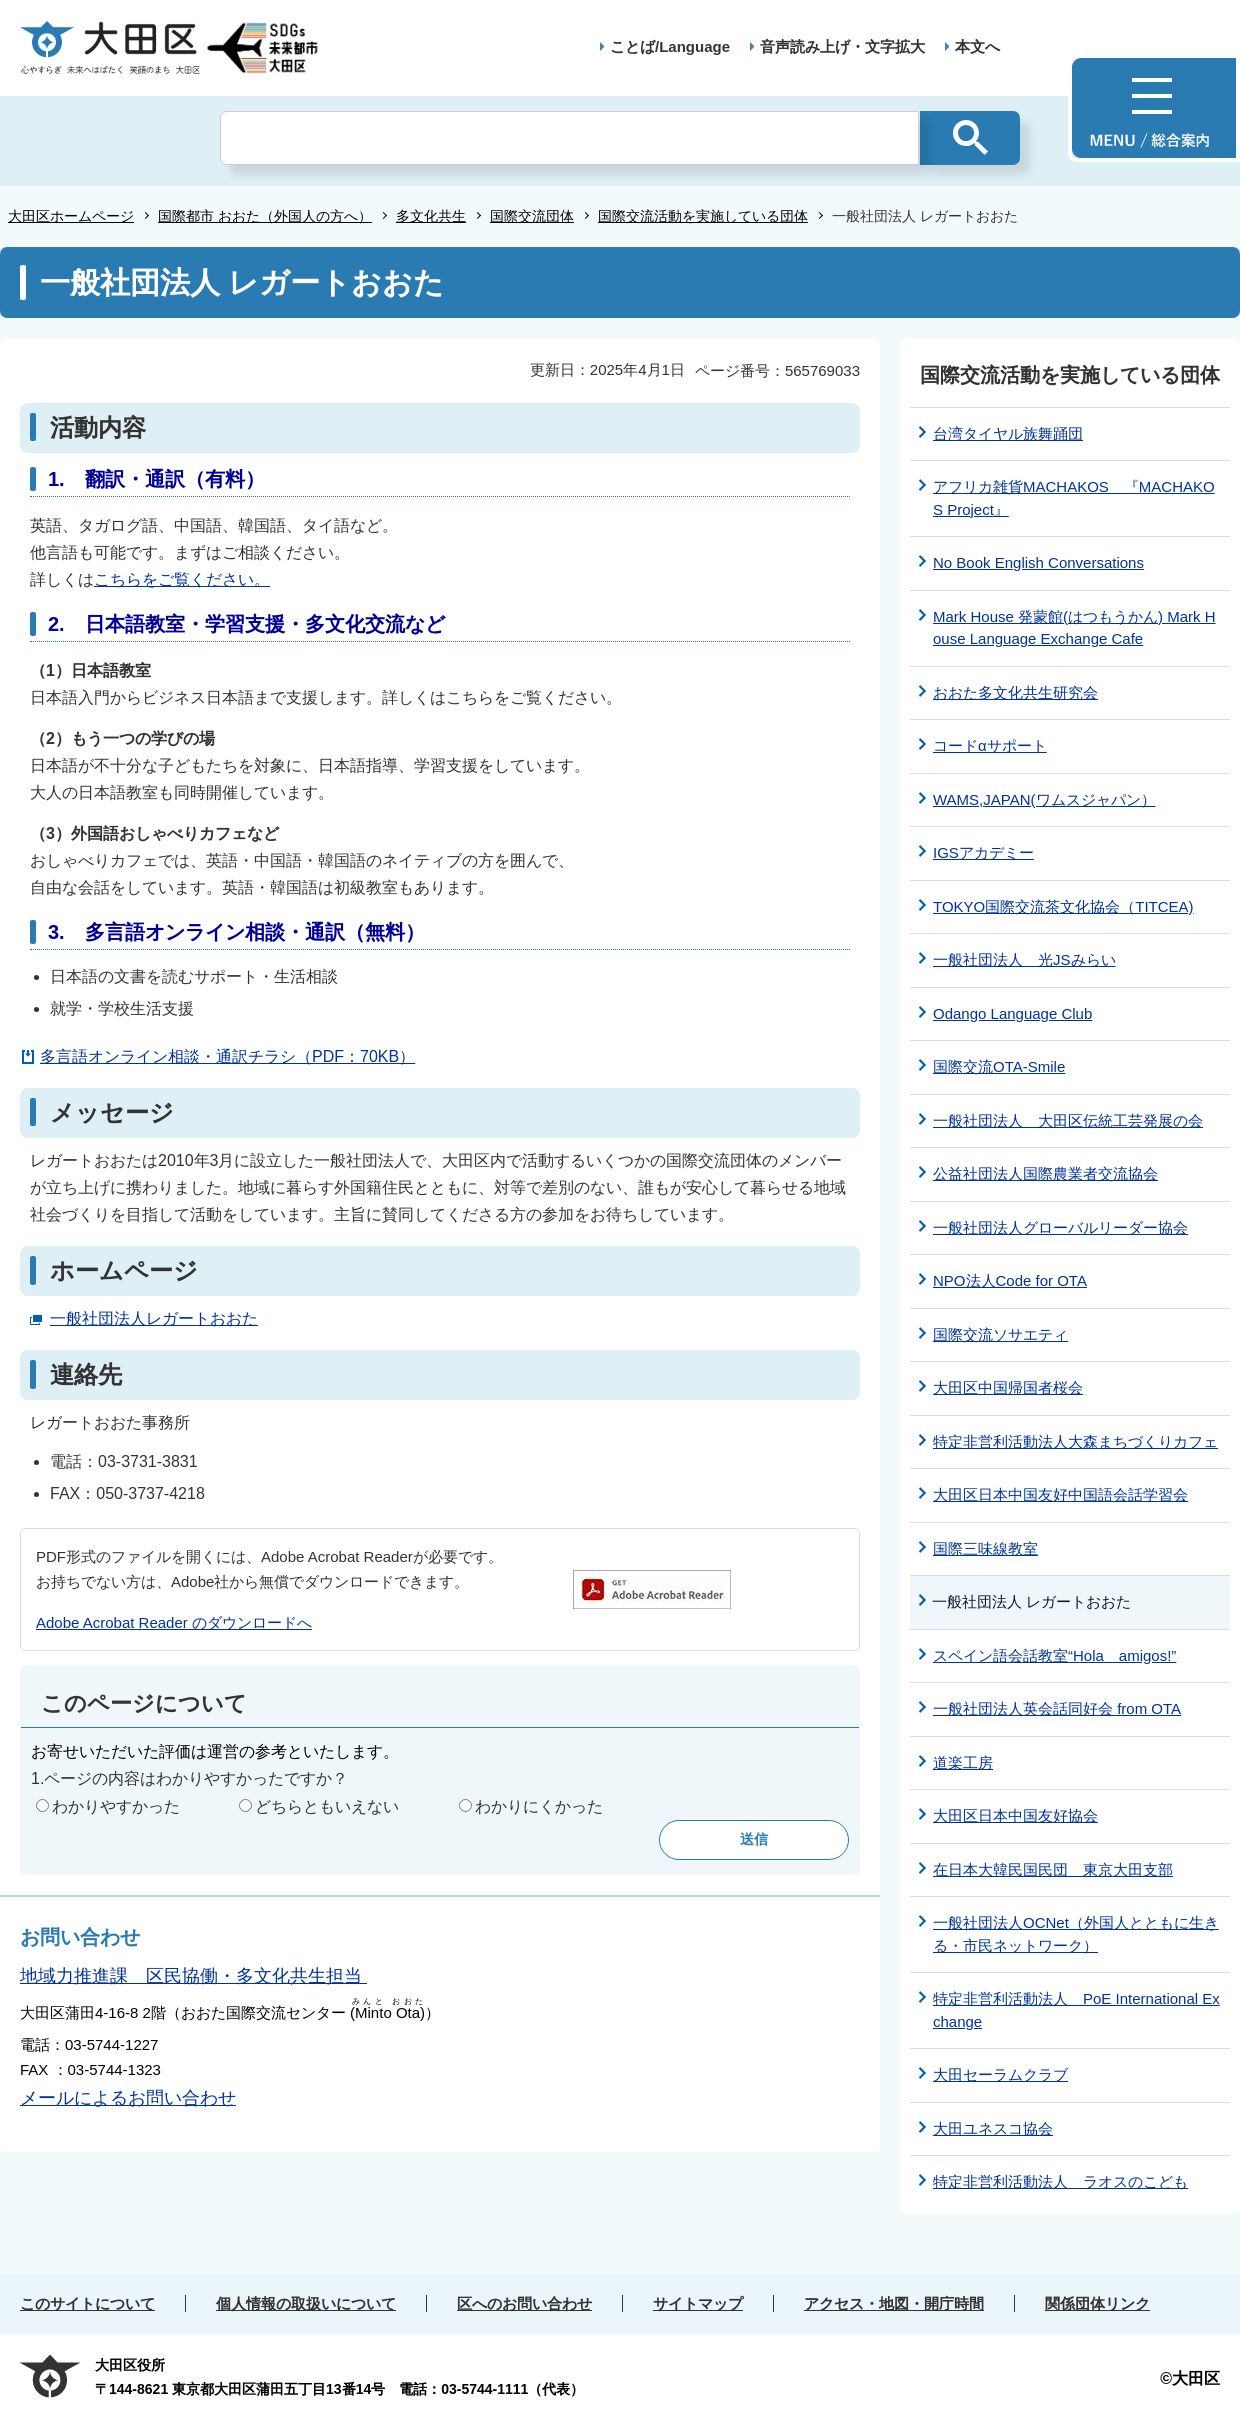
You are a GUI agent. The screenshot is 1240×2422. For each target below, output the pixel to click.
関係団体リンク (1097, 2303)
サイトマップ (698, 2303)
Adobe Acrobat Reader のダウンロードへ (174, 1622)
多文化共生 (431, 216)
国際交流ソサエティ (1000, 1334)
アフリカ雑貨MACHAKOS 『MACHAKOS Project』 (1074, 498)
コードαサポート (990, 745)
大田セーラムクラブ (1000, 2074)
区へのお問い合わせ (524, 2303)
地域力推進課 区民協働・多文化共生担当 (193, 1976)
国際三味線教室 (985, 1548)
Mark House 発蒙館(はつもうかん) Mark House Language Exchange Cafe (1074, 628)
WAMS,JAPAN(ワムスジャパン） (1044, 799)
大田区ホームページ (71, 216)
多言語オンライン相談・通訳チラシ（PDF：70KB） (227, 1056)
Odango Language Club (1012, 1013)
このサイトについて (87, 2303)
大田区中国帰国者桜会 (1008, 1387)
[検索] (569, 138)
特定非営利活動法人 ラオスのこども (1060, 2181)
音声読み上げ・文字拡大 (842, 46)
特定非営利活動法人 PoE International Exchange (1076, 2010)
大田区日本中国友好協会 (1015, 1815)
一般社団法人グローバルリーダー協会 (1060, 1227)
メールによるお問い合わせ (128, 2098)
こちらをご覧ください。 (182, 579)
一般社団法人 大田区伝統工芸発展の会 (1068, 1120)
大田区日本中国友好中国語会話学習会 (1060, 1494)
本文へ (977, 46)
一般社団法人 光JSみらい (1024, 959)
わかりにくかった (539, 1806)
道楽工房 (963, 1762)
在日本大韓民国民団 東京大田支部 (1053, 1869)
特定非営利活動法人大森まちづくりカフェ (1075, 1441)
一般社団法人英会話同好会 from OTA (1057, 1708)
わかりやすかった (116, 1806)
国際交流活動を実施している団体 (703, 216)
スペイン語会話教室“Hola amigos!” (1054, 1655)
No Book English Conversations (1038, 562)
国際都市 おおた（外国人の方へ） (265, 216)
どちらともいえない (327, 1806)
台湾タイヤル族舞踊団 (1008, 433)
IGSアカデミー (983, 852)
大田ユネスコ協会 (993, 2128)
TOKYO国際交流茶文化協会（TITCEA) (1063, 906)
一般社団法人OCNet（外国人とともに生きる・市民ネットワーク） (1076, 1934)
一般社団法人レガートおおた (154, 1318)
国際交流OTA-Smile (999, 1066)
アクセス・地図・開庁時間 (894, 2303)
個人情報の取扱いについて (306, 2303)
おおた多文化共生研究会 (1015, 692)
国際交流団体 (532, 216)
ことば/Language (670, 46)
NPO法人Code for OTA (1010, 1280)
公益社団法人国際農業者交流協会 (1045, 1173)
